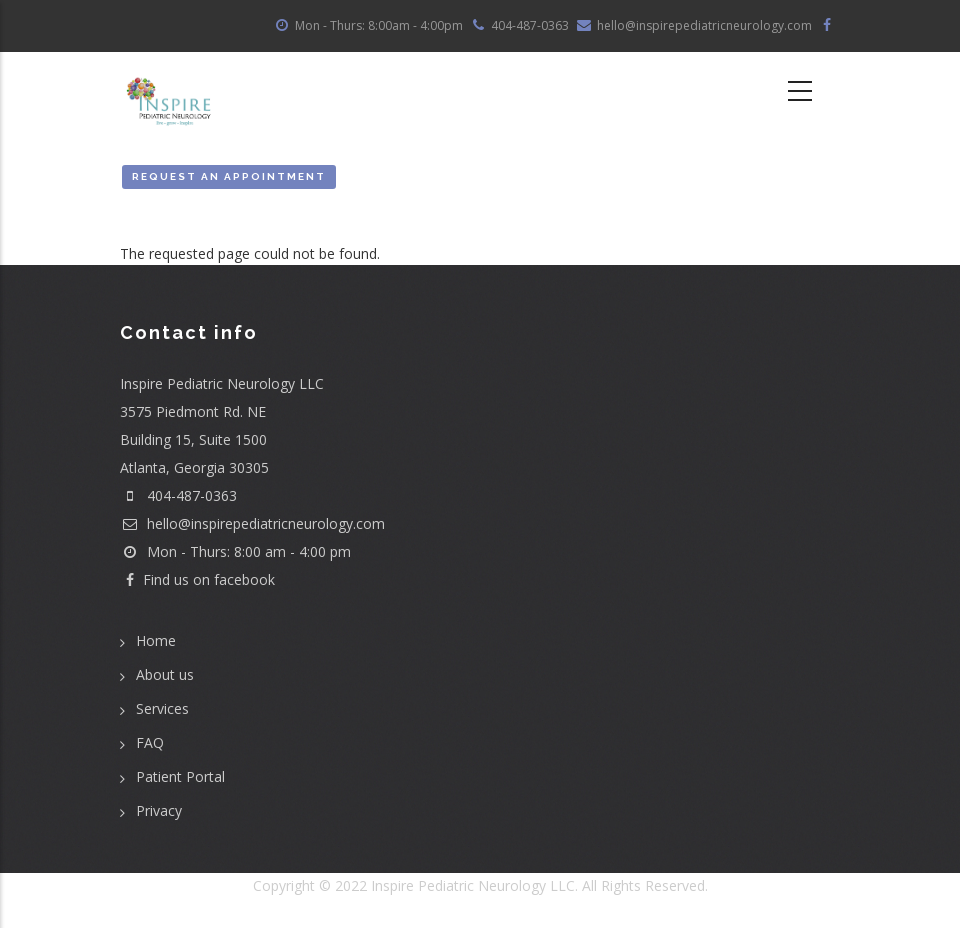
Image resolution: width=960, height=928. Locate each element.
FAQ (150, 742)
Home (156, 640)
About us (165, 674)
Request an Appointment (229, 176)
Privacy (159, 810)
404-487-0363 (192, 495)
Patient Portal (180, 776)
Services (162, 708)
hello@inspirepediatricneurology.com (252, 523)
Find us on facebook (197, 579)
